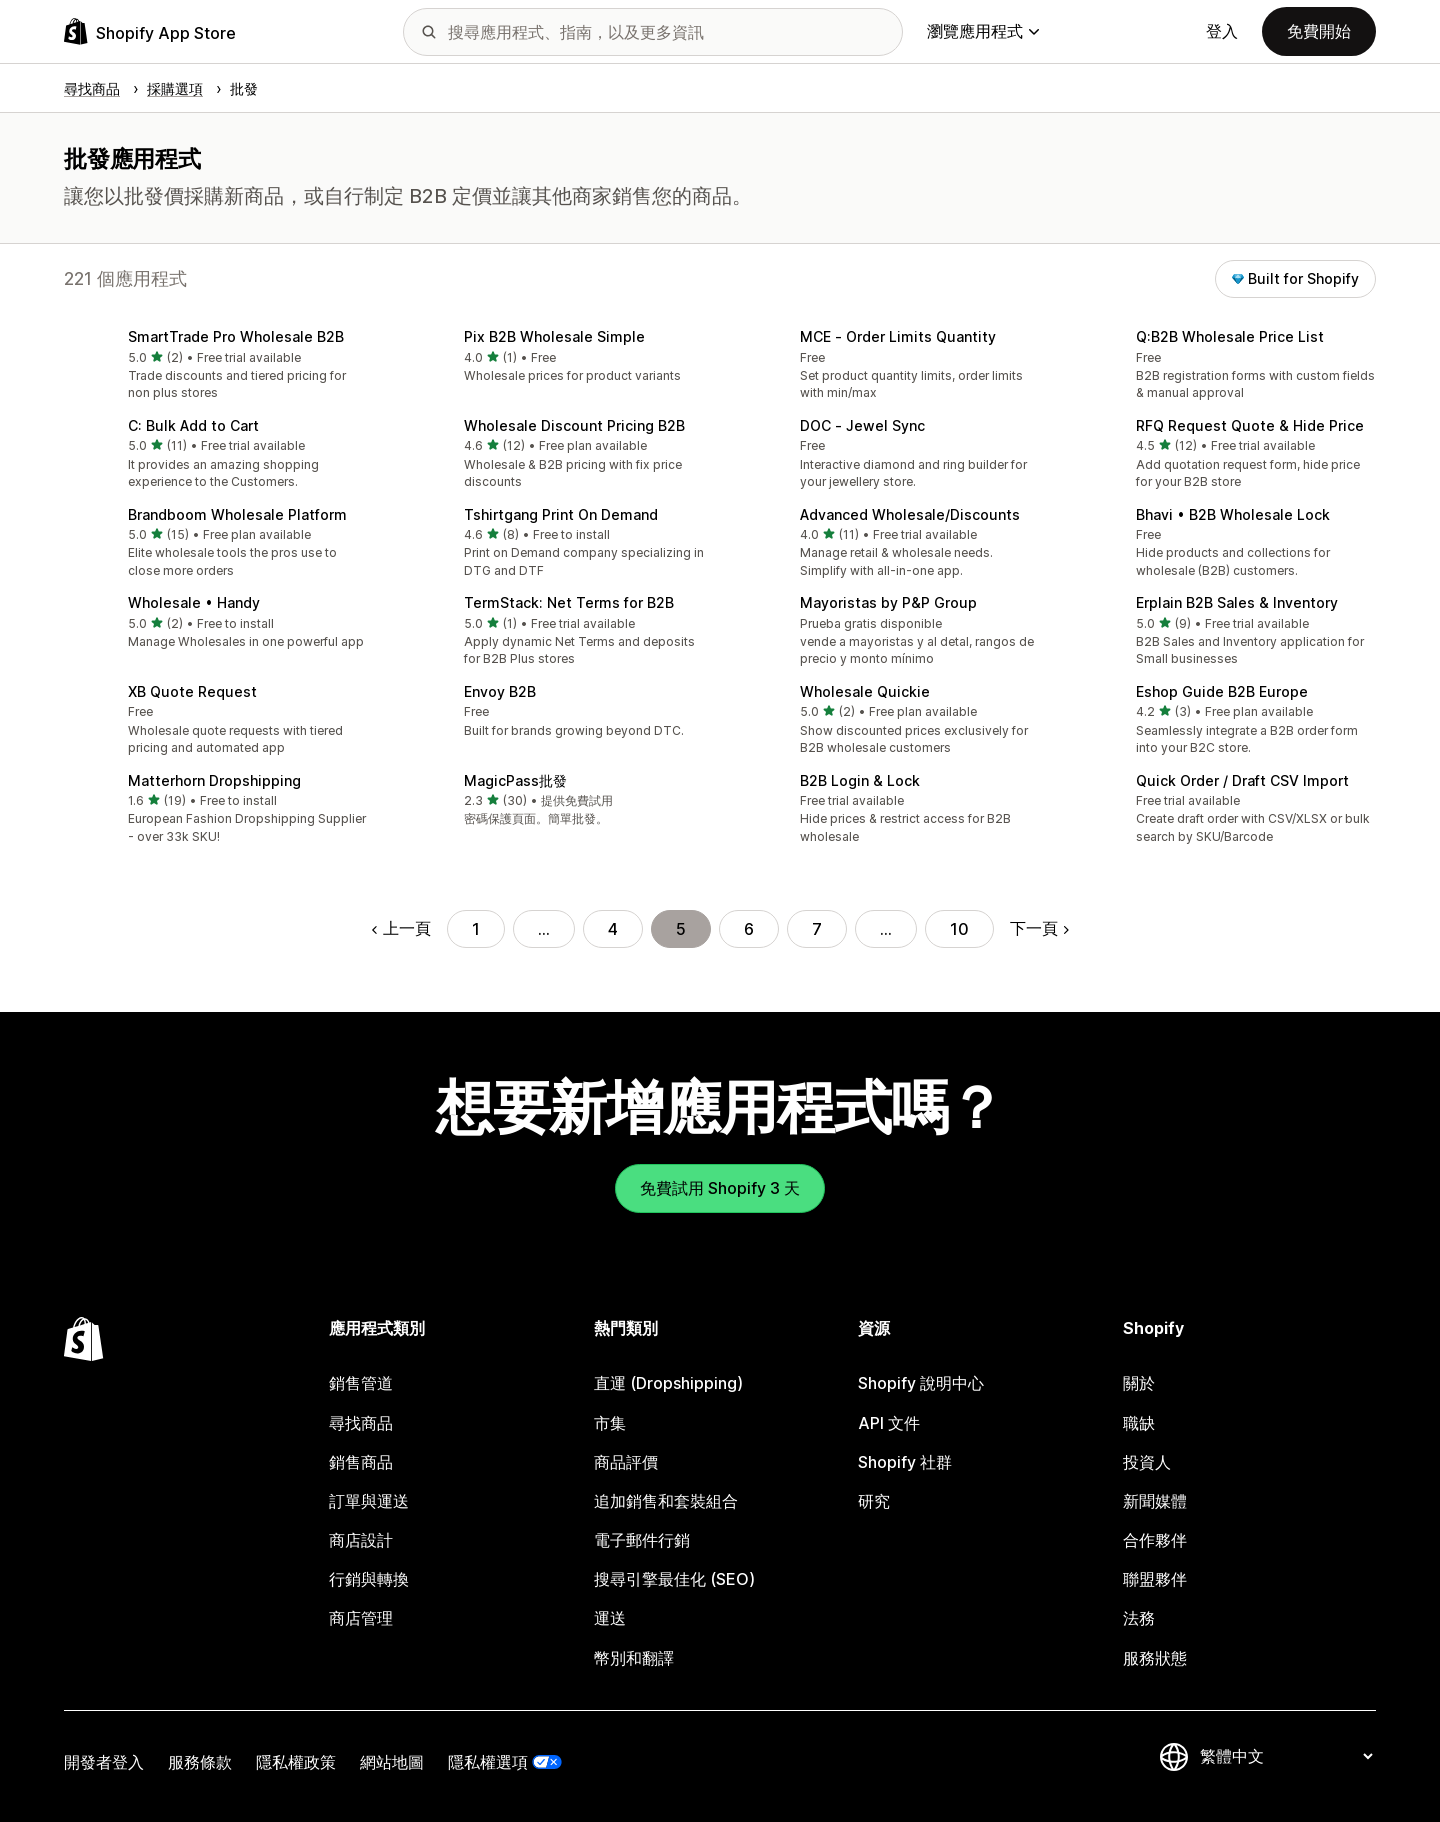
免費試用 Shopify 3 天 (720, 1188)
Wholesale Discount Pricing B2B (574, 425)
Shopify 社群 (905, 1462)
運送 (610, 1618)
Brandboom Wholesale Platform (237, 514)
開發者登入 (104, 1762)
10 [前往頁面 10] (959, 929)
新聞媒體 (1155, 1501)
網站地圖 (392, 1762)
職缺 (1139, 1423)
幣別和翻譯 (634, 1658)
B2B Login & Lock (860, 780)
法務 (1139, 1618)
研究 (874, 1501)
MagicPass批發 (515, 780)
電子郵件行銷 (642, 1540)
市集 (610, 1423)
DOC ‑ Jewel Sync (862, 425)
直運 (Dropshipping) (668, 1383)
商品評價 (626, 1462)
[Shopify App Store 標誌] (150, 31)
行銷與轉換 (369, 1579)
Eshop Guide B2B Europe (1222, 691)
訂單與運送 (369, 1501)
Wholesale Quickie (865, 691)
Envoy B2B (500, 691)
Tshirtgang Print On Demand (561, 514)
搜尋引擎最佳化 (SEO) (674, 1579)
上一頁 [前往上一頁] (401, 928)
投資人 (1147, 1462)
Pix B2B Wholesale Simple (554, 336)
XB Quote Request (192, 691)
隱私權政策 (296, 1762)
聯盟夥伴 (1155, 1579)
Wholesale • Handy (194, 602)
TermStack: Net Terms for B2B (569, 602)
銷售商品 (361, 1462)
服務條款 (200, 1762)
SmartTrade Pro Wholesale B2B (236, 336)
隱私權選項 (488, 1762)
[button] (216, 366)
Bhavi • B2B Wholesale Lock (1233, 514)
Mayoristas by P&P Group (888, 602)
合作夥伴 (1155, 1540)
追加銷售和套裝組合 (666, 1501)
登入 (1222, 31)
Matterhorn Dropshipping (214, 780)
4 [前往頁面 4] (613, 929)
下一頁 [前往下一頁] (1039, 928)
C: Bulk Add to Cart (193, 425)
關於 (1139, 1383)
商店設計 (361, 1540)
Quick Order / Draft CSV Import (1242, 780)
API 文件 (889, 1423)
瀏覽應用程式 (983, 31)
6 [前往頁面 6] (749, 929)
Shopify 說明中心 (921, 1383)
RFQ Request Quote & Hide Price (1250, 425)
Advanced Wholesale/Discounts (910, 514)
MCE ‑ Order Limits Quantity (898, 336)
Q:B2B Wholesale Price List (1230, 336)
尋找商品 (361, 1423)
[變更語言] (1286, 1756)
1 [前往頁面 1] (476, 929)
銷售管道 (361, 1383)
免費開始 (1319, 31)
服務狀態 (1155, 1658)
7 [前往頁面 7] (817, 929)
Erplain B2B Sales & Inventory (1237, 602)
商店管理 (361, 1618)
